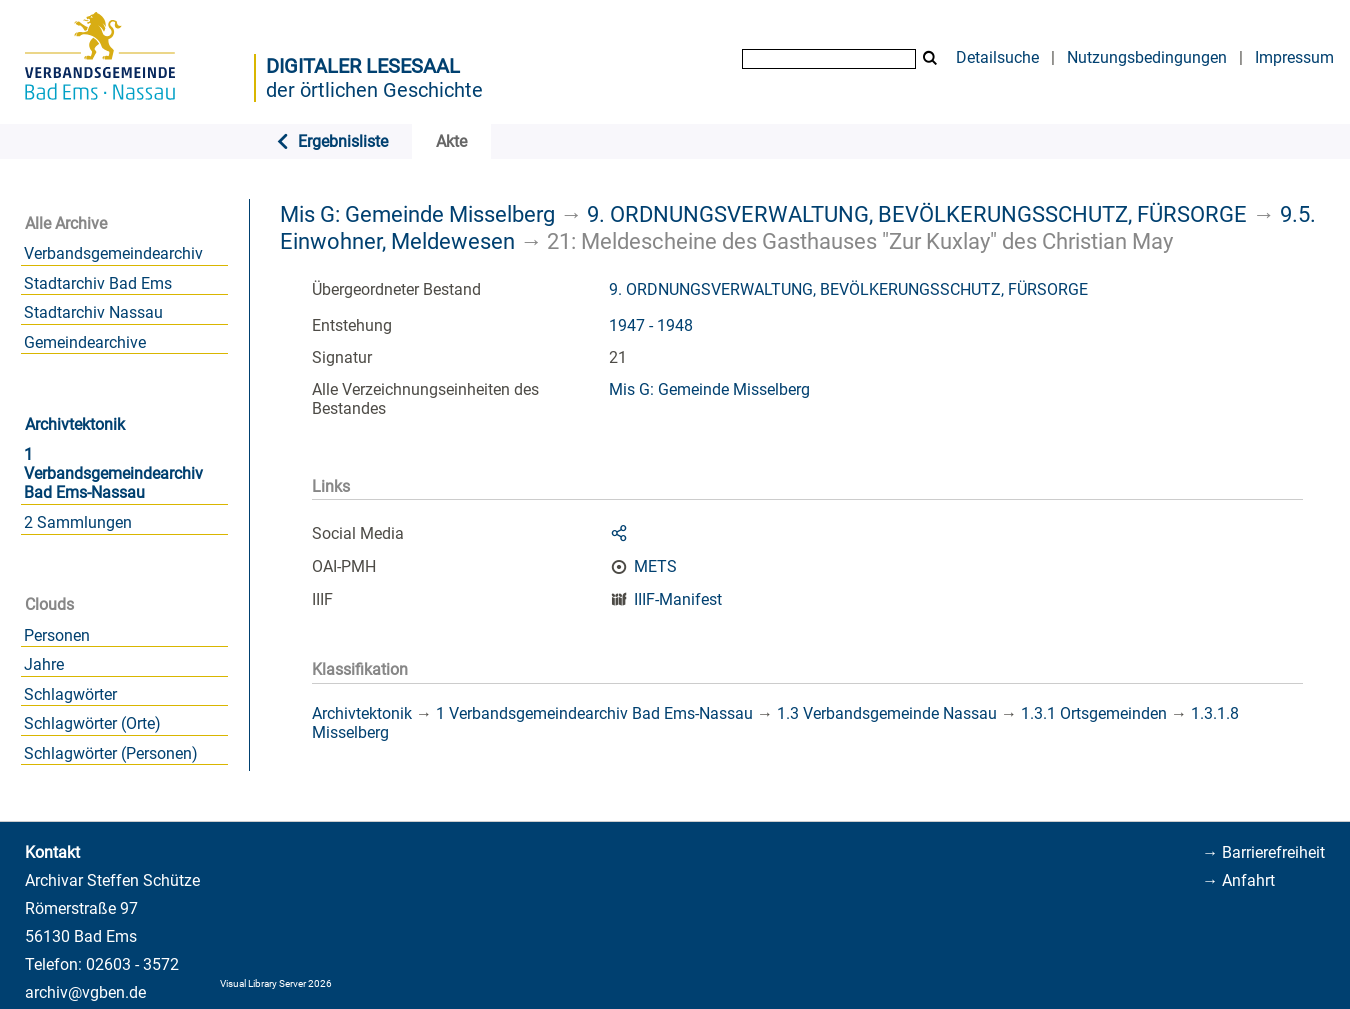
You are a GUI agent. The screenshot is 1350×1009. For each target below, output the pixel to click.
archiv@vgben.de (85, 992)
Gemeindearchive (85, 342)
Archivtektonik (75, 424)
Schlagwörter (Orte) (92, 723)
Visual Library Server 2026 (276, 983)
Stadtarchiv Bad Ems (98, 283)
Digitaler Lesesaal (363, 66)
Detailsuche (997, 57)
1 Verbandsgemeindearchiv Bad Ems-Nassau (113, 473)
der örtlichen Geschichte (374, 90)
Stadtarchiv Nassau (93, 312)
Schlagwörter (70, 694)
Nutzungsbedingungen (1147, 57)
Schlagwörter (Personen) (111, 753)
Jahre (44, 664)
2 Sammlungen (78, 522)
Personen (57, 635)
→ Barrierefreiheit (1263, 852)
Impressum (1294, 57)
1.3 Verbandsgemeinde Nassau (887, 713)
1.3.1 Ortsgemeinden (1094, 713)
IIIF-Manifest (678, 599)
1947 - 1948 (651, 325)
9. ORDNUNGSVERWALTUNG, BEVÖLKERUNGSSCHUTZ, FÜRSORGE (917, 214)
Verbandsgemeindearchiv (113, 253)
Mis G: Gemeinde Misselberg (417, 214)
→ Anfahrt (1238, 880)
